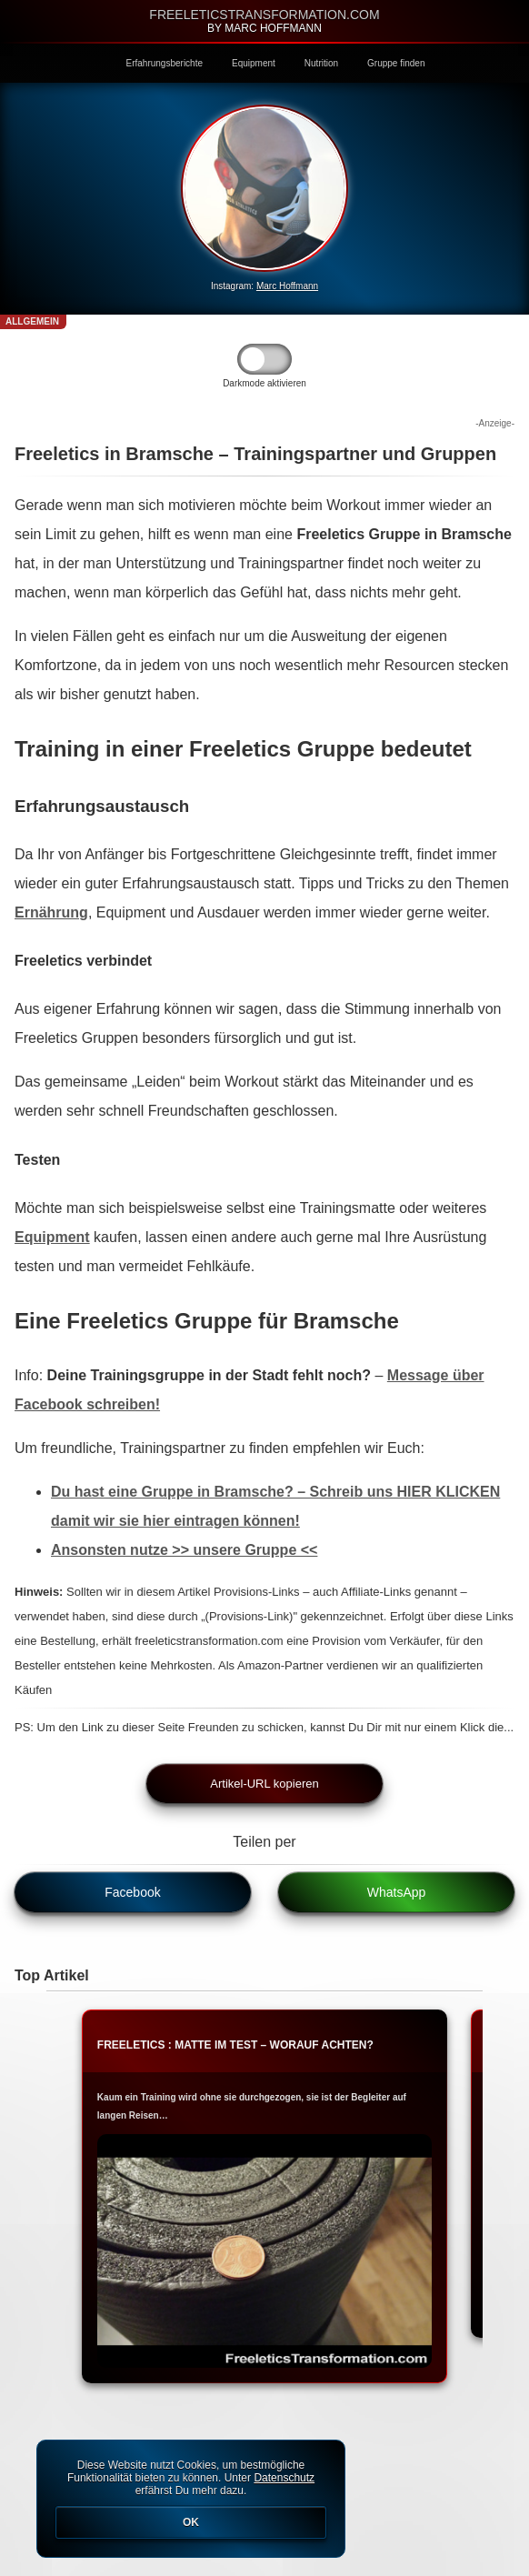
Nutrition (321, 63)
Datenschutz (284, 2477)
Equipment (253, 63)
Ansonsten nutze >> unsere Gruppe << (184, 1550)
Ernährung (51, 912)
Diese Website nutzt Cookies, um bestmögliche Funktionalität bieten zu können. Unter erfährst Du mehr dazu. (190, 2499)
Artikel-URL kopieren (264, 1783)
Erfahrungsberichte (165, 63)
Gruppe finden (395, 63)
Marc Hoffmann (287, 286)
